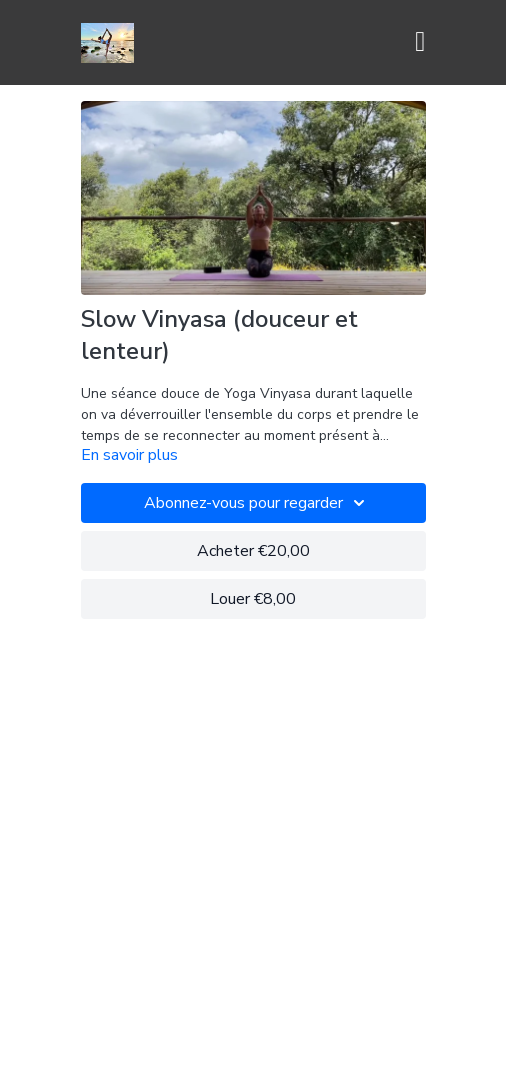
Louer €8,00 (253, 599)
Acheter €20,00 (253, 551)
